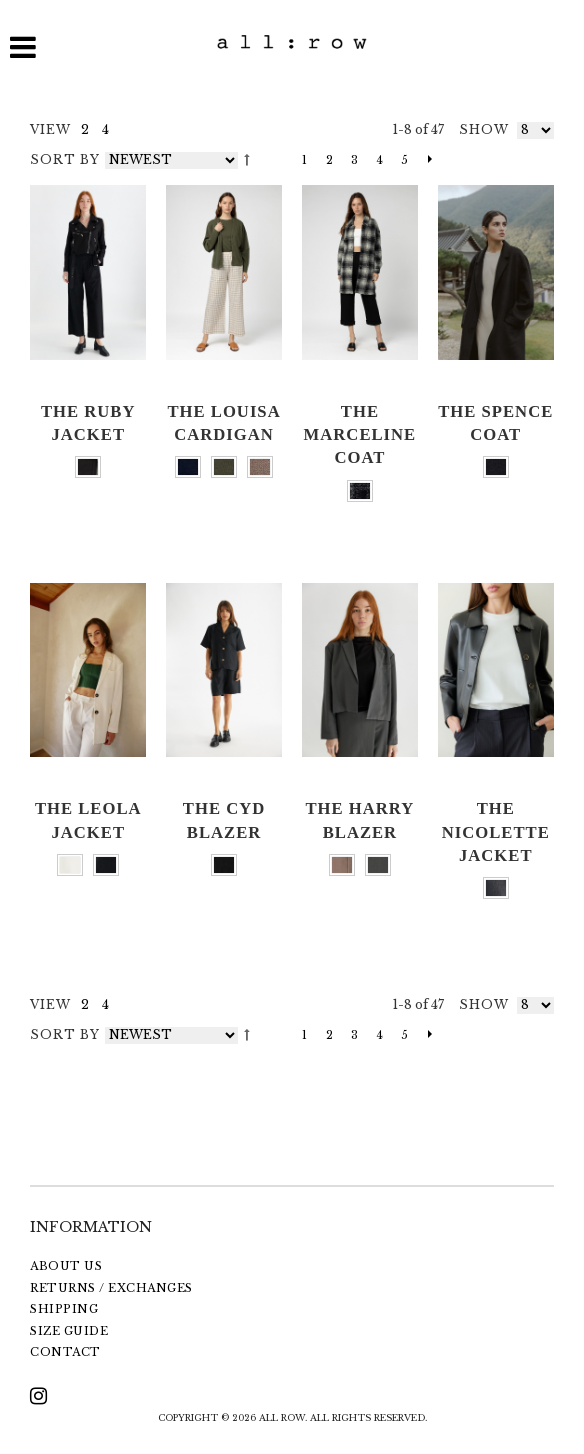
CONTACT (65, 1352)
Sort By (65, 159)
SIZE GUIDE (69, 1331)
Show (484, 129)
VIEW (50, 129)
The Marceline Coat (360, 435)
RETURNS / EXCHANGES (111, 1288)
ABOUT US (66, 1266)
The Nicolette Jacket (496, 832)
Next (424, 160)
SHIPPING (64, 1309)
